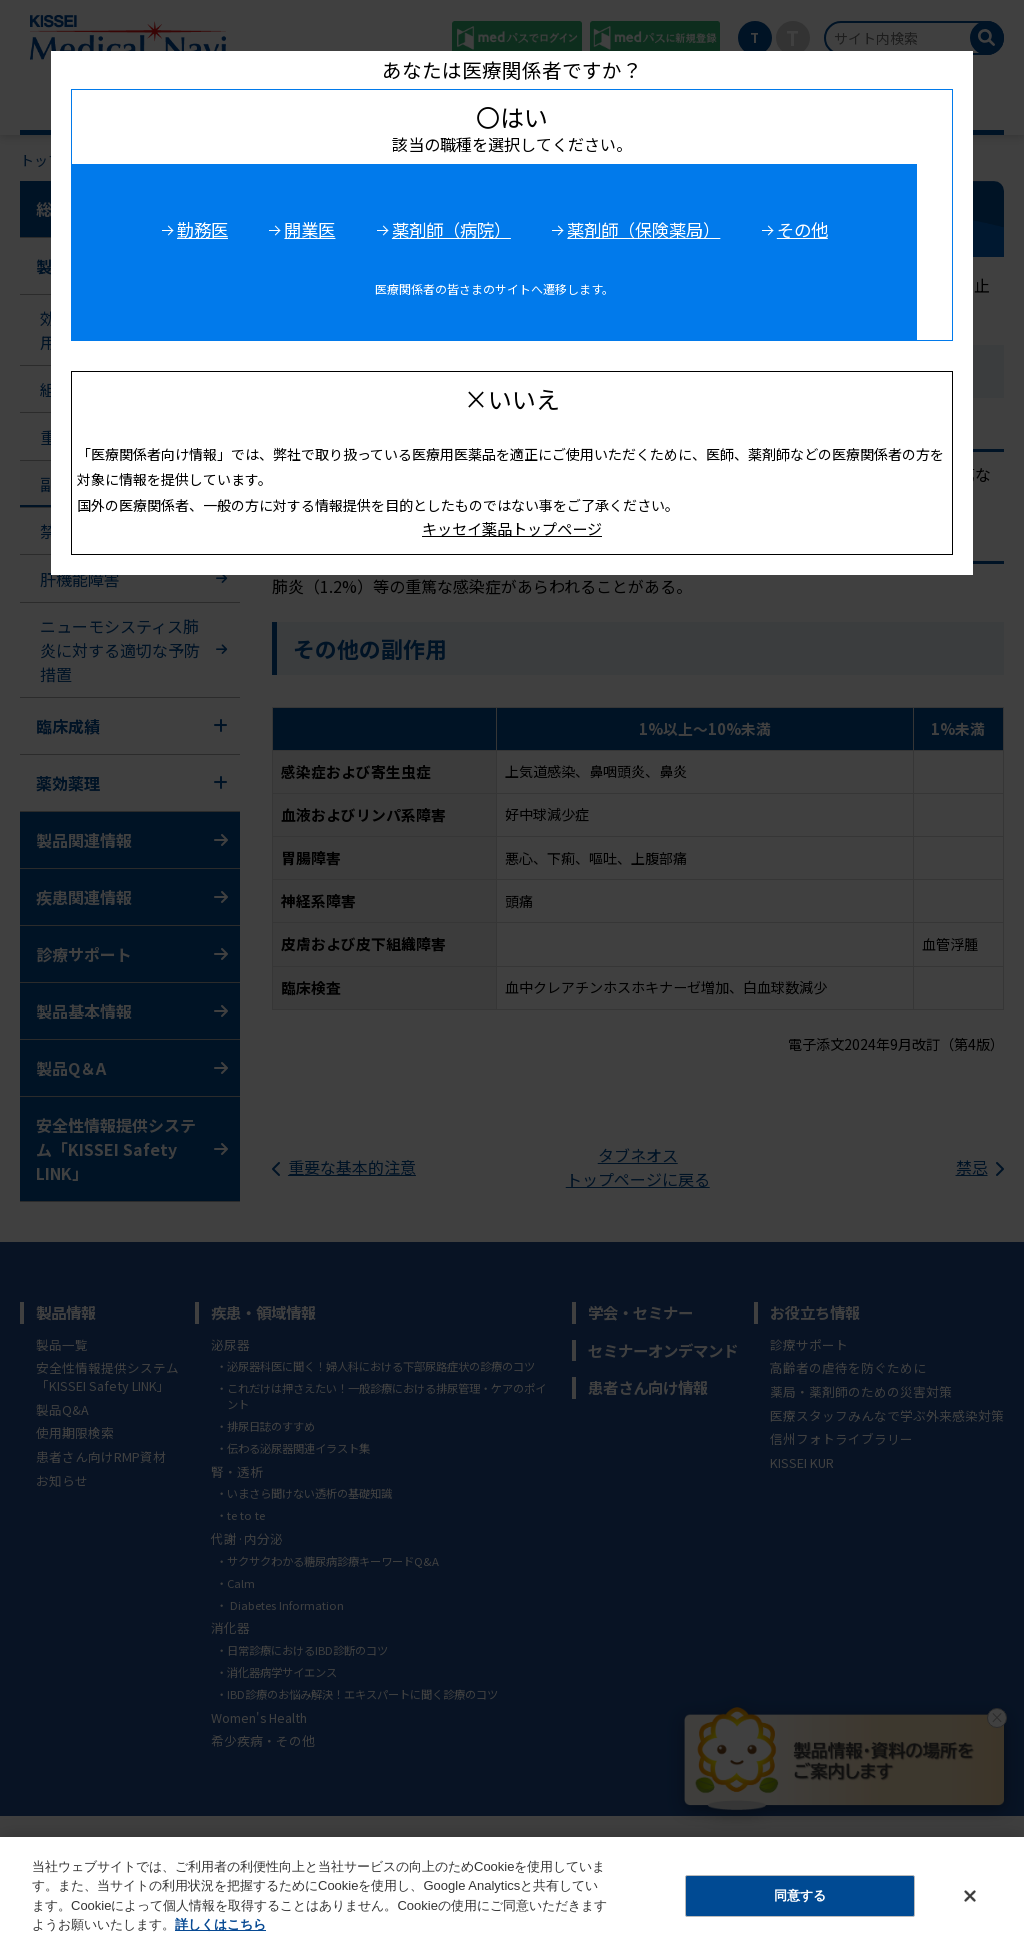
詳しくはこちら (220, 1924)
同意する (800, 1895)
